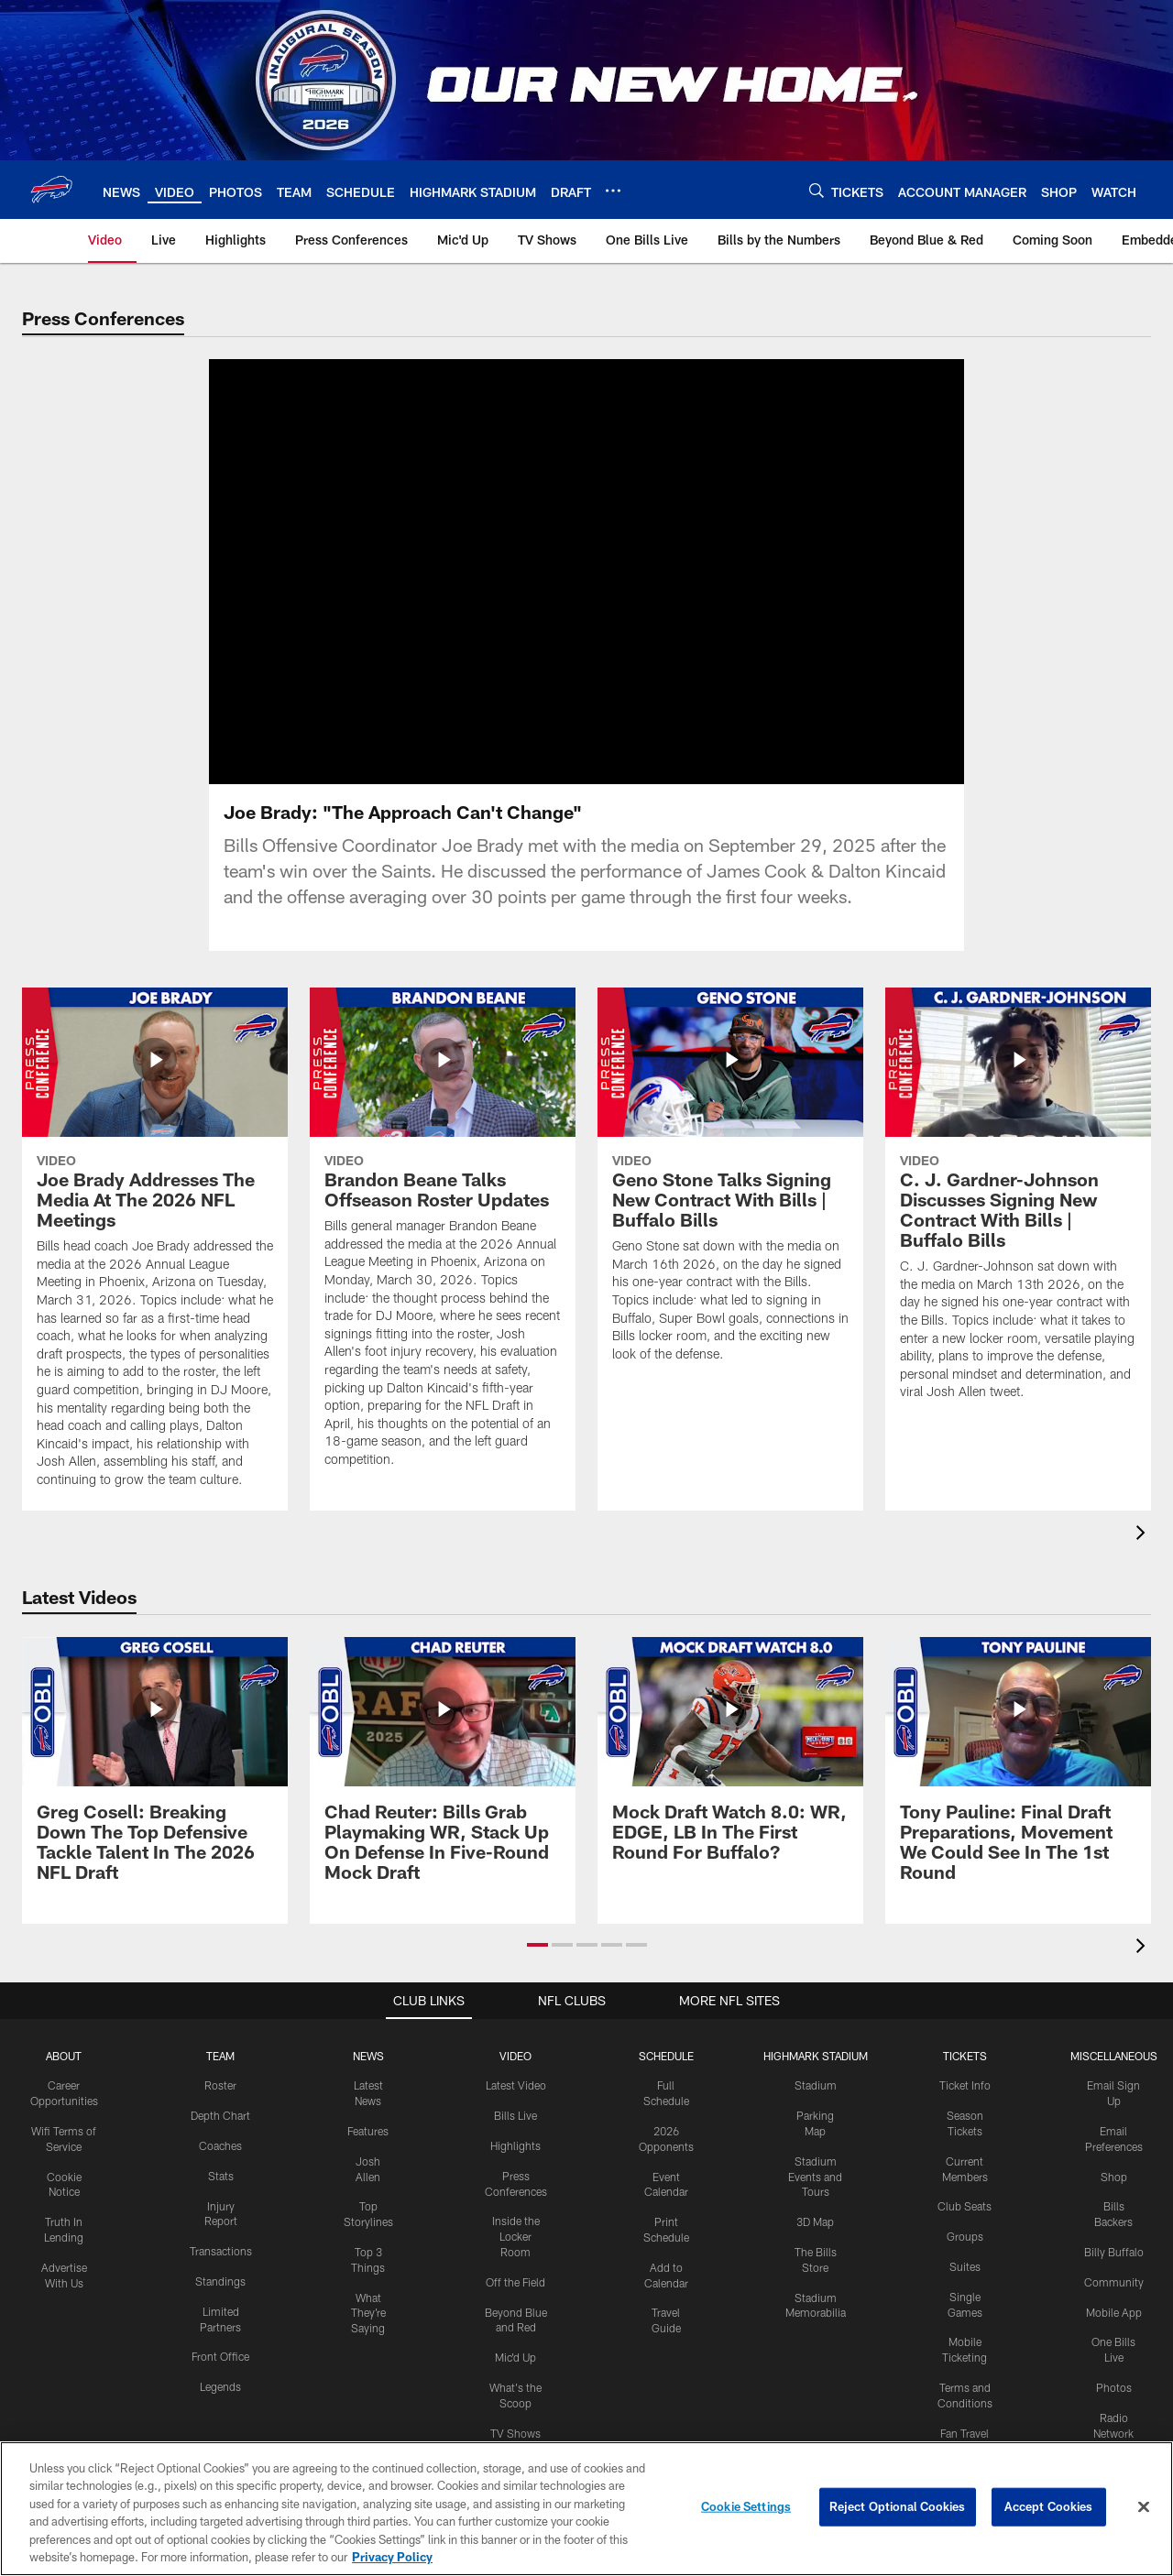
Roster (220, 2085)
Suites (965, 2266)
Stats (221, 2175)
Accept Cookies (1048, 2506)
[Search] (816, 190)
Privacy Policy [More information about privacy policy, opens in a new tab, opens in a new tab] (392, 2556)
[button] (537, 1944)
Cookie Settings (746, 2506)
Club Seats (964, 2205)
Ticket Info (965, 2085)
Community (1114, 2282)
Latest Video (516, 2085)
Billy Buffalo (1114, 2251)
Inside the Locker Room (516, 2236)
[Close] (1144, 2507)
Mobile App (1114, 2312)
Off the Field (515, 2282)
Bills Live (515, 2115)
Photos (1114, 2387)
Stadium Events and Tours (815, 2177)
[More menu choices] (613, 190)
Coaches (220, 2145)
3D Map (815, 2221)
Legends (220, 2386)
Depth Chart (220, 2115)
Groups (965, 2236)
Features (368, 2130)
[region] (586, 2508)
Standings (220, 2281)
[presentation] (1143, 1535)
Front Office (220, 2356)
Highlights (515, 2145)
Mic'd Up (515, 2357)
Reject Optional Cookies (897, 2506)
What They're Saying (368, 2313)
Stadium (816, 2085)
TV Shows (515, 2433)
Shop (1114, 2176)
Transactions (221, 2250)
